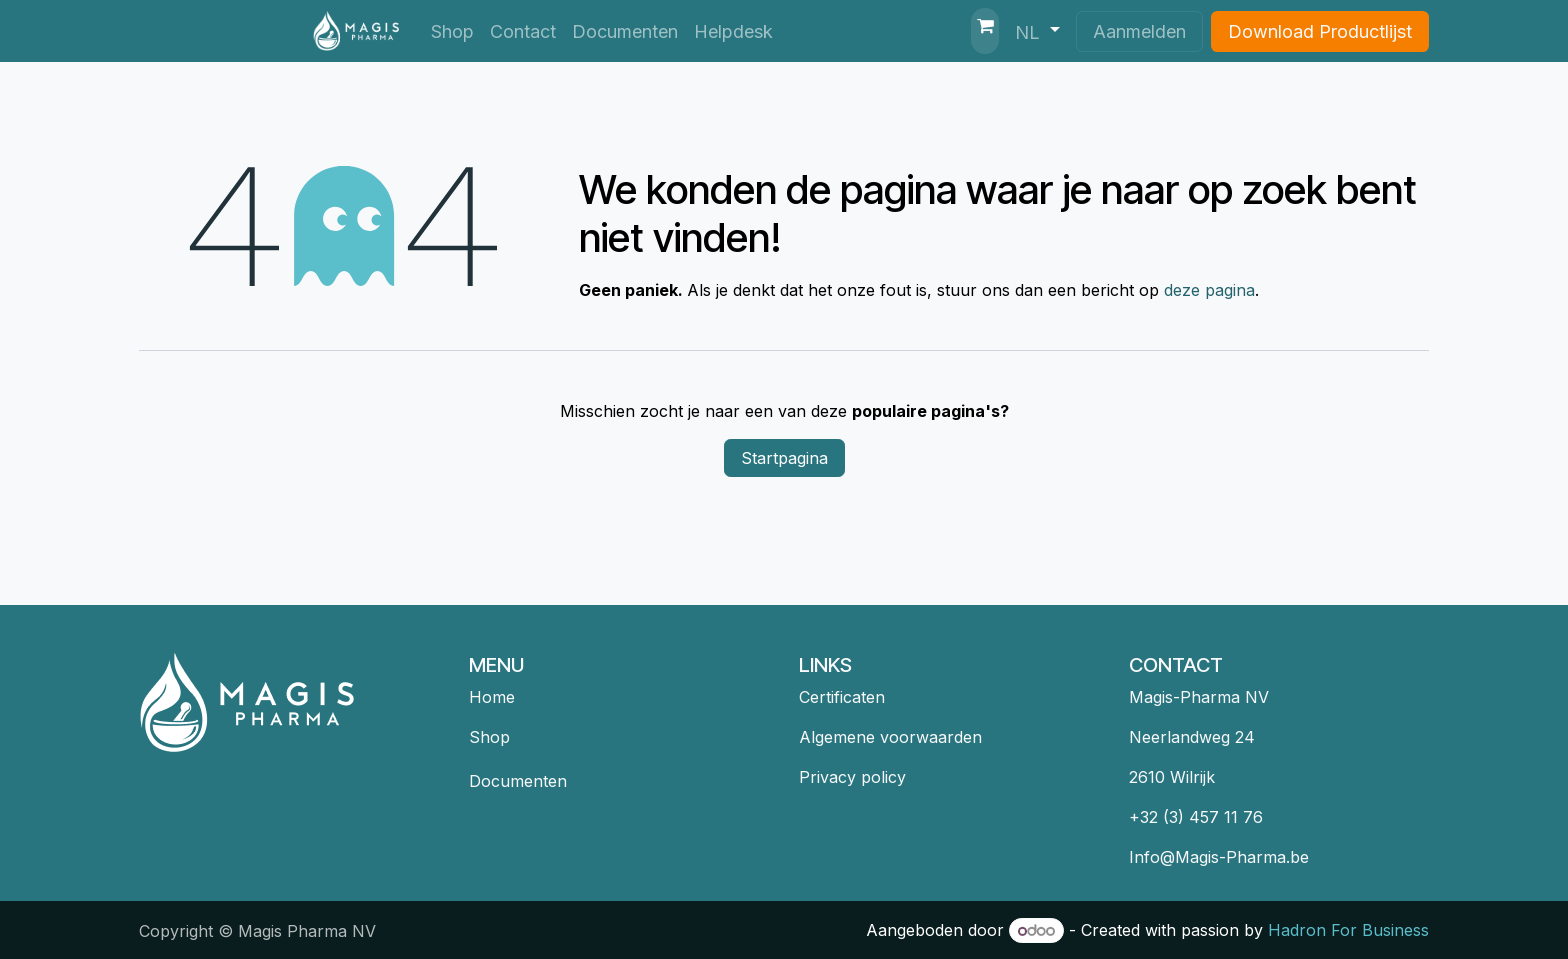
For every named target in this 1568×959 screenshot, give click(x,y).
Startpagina (784, 458)
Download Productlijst (1320, 31)
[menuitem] (452, 31)
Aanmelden (1139, 31)
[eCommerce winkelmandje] (985, 31)
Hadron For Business (1348, 930)
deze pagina (1209, 290)
